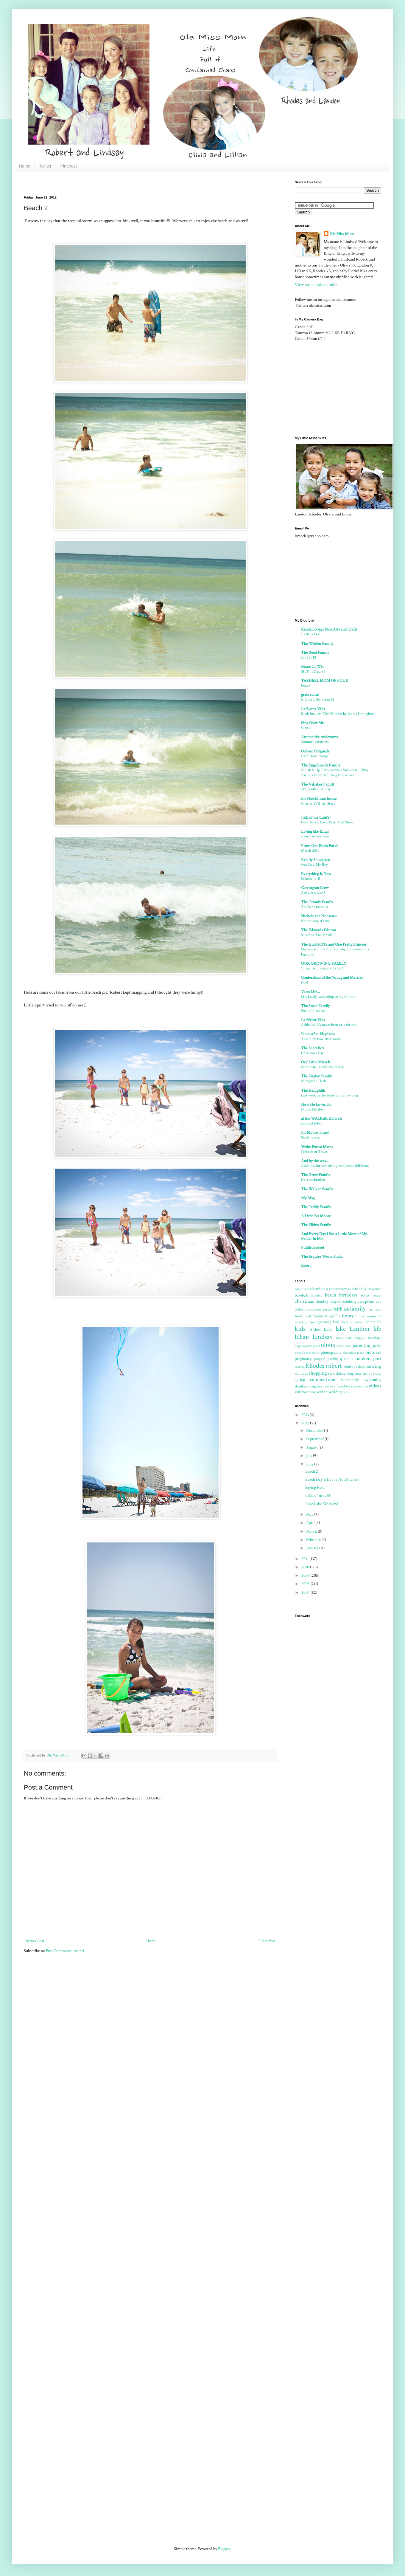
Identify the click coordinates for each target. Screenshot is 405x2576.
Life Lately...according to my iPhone (328, 996)
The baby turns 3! (314, 907)
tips (320, 1386)
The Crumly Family (317, 902)
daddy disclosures (308, 1309)
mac (348, 1337)
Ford (307, 1316)
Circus (306, 727)
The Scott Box (312, 1048)
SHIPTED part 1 (313, 671)
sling (350, 1373)
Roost (306, 1265)
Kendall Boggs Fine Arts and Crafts (329, 629)
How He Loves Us (316, 1104)
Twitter (45, 166)
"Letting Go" (310, 634)
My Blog (307, 1198)
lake (341, 1329)
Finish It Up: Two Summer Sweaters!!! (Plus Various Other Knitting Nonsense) (334, 772)
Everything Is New (316, 873)
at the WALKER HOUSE (321, 1118)
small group (363, 1373)
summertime (322, 1379)
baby (362, 1288)
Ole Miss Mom (342, 233)
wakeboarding (305, 1392)
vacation (362, 1386)
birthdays (348, 1295)
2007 (306, 1592)
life (377, 1329)
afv (312, 1288)
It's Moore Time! (315, 1132)
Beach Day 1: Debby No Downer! (332, 1479)
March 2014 (310, 850)
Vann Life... (310, 992)
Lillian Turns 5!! (318, 1495)
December (315, 1430)
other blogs (344, 1346)
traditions (329, 1386)
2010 (305, 1567)
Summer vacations (315, 741)
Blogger (224, 2549)
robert (334, 1365)
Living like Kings (315, 831)
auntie (353, 1288)
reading (300, 1366)
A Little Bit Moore (316, 1216)
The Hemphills (313, 1090)
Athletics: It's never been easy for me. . (330, 1024)
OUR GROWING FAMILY (323, 963)
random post (368, 1358)
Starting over (311, 1137)
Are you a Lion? (313, 892)
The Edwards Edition (318, 930)
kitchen (315, 1329)
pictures (373, 1352)
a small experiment (315, 836)
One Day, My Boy (314, 864)
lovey (339, 1338)
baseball (301, 1295)
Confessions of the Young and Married (332, 977)
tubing (351, 1386)
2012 (305, 1423)
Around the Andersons (319, 737)
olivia (328, 1345)
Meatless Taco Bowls (316, 935)
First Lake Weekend (321, 1504)
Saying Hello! (316, 1487)
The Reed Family (315, 652)
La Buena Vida (313, 709)
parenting (362, 1345)
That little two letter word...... (323, 1039)
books (365, 1295)
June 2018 (308, 657)
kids (300, 1329)
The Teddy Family (316, 1207)
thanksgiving (305, 1386)
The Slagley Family (316, 1076)
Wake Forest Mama (317, 1147)
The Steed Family (315, 1006)
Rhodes (314, 1365)
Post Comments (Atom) (65, 1951)
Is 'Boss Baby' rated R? (317, 699)
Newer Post (34, 1941)
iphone (369, 1321)
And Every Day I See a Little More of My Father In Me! (334, 1236)
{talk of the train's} (316, 817)
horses (358, 1322)
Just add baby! (311, 1123)
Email (305, 685)
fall (346, 1309)
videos (375, 1386)
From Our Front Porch (319, 845)
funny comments (368, 1316)
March (312, 1531)
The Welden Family (317, 643)
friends (318, 1316)
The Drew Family (315, 1175)
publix (333, 1358)
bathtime (316, 1295)
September (315, 1439)
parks (377, 1345)
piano (360, 1352)
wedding (335, 1392)
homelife (347, 1322)
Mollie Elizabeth (313, 1109)
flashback (374, 1309)
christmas (304, 1301)
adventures (302, 1289)
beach (330, 1295)
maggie (359, 1337)
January (312, 1548)
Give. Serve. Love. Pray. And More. (327, 822)
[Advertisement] (132, 182)
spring (300, 1379)
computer (336, 1301)
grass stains (310, 694)
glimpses (311, 1322)
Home (24, 166)
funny (348, 1316)
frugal (329, 1316)
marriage (374, 1337)
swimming (372, 1379)
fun (338, 1316)
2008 (306, 1584)
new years (313, 1346)
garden (299, 1322)
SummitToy (350, 1379)
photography (331, 1352)
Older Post (266, 1941)
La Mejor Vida (313, 1020)
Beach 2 (311, 1471)
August (312, 1447)
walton (322, 1392)
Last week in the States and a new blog (329, 1095)
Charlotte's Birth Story (318, 803)
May (310, 1514)
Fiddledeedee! (312, 1247)
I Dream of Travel (314, 1151)
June (310, 1464)
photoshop (349, 1352)
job (379, 1321)
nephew (300, 1346)
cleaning (322, 1301)
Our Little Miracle (316, 1062)
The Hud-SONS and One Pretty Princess (334, 944)
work (346, 1392)
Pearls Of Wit (312, 666)
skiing (340, 1373)
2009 (306, 1575)
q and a (346, 1358)
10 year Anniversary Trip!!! (322, 968)
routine (349, 1366)
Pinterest (68, 166)
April (310, 1522)
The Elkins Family (316, 1225)
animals (321, 1288)
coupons (366, 1301)
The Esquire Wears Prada (321, 1256)
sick (331, 1373)
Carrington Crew (315, 887)
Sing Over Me (312, 723)
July (309, 1455)
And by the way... (314, 1161)
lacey (328, 1329)
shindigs (301, 1373)
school (361, 1366)
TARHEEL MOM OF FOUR (324, 680)
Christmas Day (312, 1053)
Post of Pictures (313, 1010)
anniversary (338, 1288)
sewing (374, 1366)
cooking (349, 1301)
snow (377, 1373)
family (358, 1308)
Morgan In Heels (313, 1081)
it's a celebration (313, 1179)
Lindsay (322, 1337)
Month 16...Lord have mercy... (323, 1067)
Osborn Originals (315, 751)
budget (377, 1295)
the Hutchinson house (319, 798)
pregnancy (303, 1358)
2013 (305, 1415)
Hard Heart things (314, 756)
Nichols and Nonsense (319, 916)
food (298, 1316)
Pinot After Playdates (318, 1034)
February (314, 1539)
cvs (378, 1301)
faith (337, 1309)
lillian (302, 1337)
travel (341, 1386)
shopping (318, 1373)
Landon (360, 1329)
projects (319, 1358)
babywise (374, 1288)
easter (327, 1309)
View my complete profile (316, 284)
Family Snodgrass (315, 859)
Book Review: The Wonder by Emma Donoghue (337, 713)
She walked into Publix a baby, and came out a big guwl (335, 952)
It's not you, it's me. (316, 921)
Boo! (304, 982)
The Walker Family (317, 1189)
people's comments (307, 1352)
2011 (305, 1559)
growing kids (328, 1321)
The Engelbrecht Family (320, 765)
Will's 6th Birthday (316, 789)
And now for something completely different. (335, 1165)
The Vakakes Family (317, 784)
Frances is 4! (310, 878)
